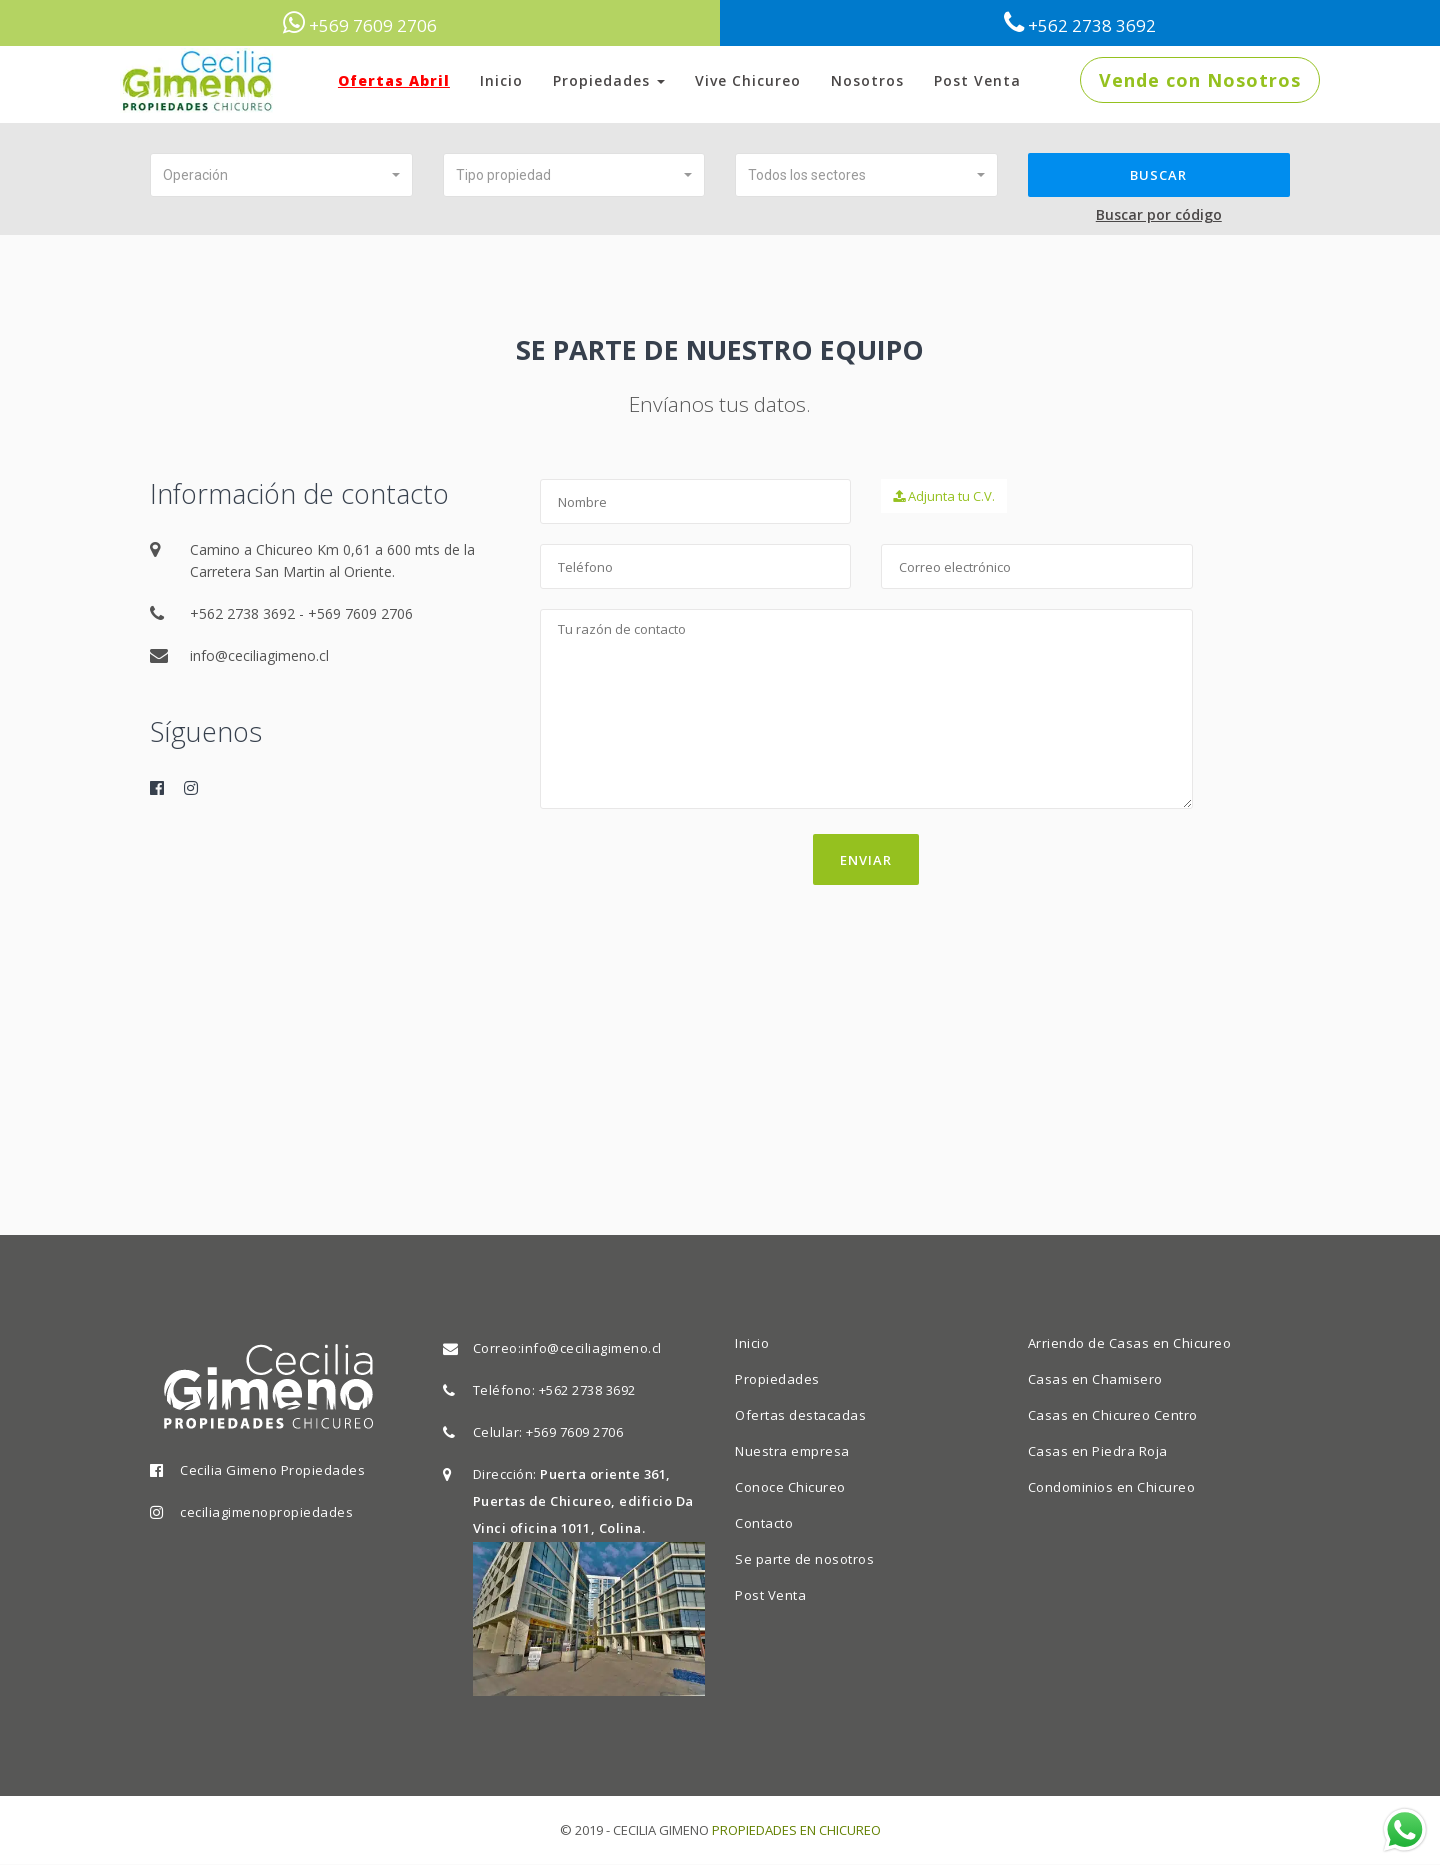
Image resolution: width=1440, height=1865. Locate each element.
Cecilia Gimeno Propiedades (272, 1470)
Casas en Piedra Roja (1098, 1451)
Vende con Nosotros (1200, 80)
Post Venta (977, 80)
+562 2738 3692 (587, 1390)
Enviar (866, 861)
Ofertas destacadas (800, 1415)
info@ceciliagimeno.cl (591, 1348)
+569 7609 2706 (574, 1432)
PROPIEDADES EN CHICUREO (796, 1830)
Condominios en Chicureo (1112, 1487)
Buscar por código (1159, 215)
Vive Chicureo (748, 80)
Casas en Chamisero (1095, 1379)
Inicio (501, 80)
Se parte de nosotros (804, 1559)
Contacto (764, 1523)
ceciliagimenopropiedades (266, 1512)
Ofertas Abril (394, 80)
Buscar (1158, 175)
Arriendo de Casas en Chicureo (1130, 1343)
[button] (281, 175)
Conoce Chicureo (790, 1487)
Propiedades (609, 80)
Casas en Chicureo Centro (1113, 1415)
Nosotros (867, 80)
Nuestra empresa (792, 1451)
